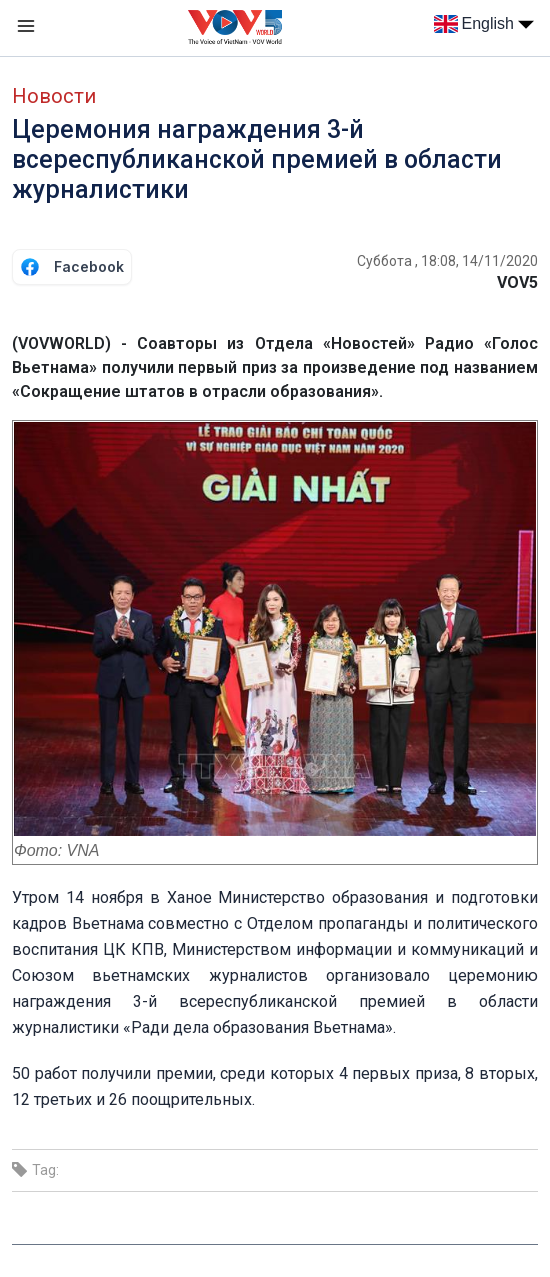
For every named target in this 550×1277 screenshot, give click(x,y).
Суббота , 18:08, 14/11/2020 (447, 261)
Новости (54, 96)
